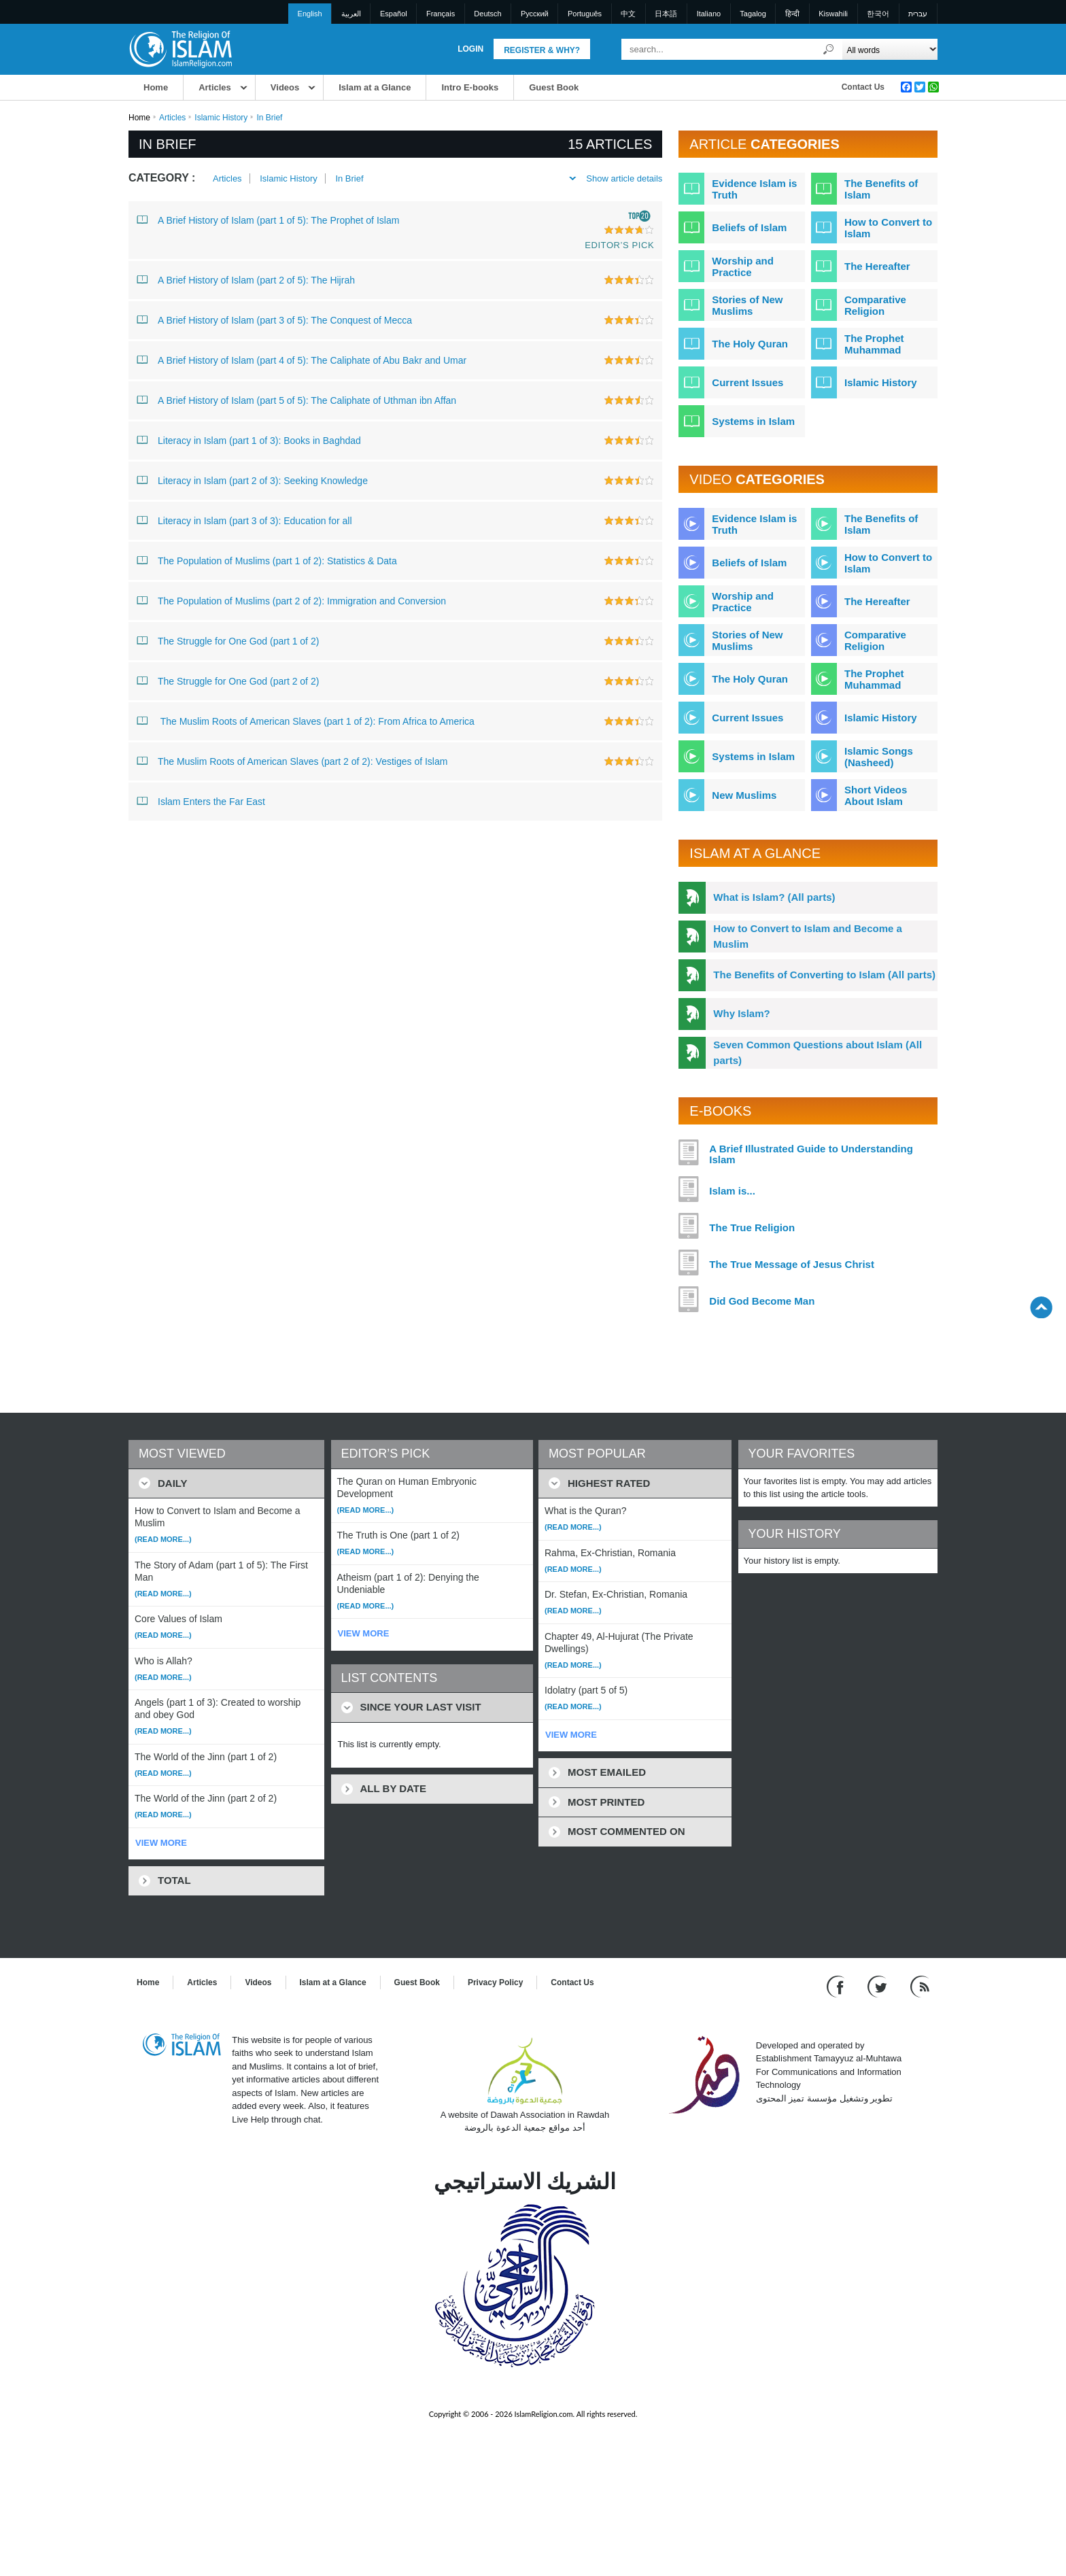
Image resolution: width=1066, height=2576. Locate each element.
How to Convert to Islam (888, 227)
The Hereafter (877, 266)
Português (585, 14)
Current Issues (747, 382)
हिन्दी (792, 14)
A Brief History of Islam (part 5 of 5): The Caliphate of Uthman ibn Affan (296, 400)
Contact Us (863, 87)
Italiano (709, 14)
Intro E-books (469, 87)
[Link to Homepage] (180, 49)
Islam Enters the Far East (201, 801)
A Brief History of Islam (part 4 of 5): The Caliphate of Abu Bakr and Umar (301, 360)
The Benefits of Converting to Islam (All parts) (824, 974)
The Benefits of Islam (881, 189)
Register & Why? (542, 50)
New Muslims (744, 795)
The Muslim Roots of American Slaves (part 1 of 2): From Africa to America (306, 721)
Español (393, 14)
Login (470, 49)
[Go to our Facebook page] (837, 1985)
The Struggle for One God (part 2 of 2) (228, 680)
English (310, 14)
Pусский (535, 14)
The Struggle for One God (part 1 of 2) (228, 640)
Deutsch (487, 14)
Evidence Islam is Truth (754, 189)
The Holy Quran (750, 343)
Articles (215, 87)
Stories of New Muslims (747, 305)
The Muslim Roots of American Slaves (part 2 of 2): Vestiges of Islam (292, 761)
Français (440, 14)
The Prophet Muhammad (874, 344)
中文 (628, 14)
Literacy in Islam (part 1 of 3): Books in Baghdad (249, 440)
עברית (917, 14)
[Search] (828, 49)
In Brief (349, 178)
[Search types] (889, 49)
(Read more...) (163, 1539)
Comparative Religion (875, 305)
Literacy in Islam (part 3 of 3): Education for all (244, 520)
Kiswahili (833, 14)
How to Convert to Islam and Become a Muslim (807, 936)
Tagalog (753, 14)
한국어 (878, 14)
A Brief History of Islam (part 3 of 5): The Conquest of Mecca (274, 319)
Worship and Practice (743, 266)
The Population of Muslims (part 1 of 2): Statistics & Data (267, 560)
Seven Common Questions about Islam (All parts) (817, 1052)
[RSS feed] (919, 1985)
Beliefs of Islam (749, 227)
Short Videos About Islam (875, 795)
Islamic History (220, 117)
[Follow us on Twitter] (878, 1985)
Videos (285, 87)
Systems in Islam (753, 421)
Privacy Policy (495, 1982)
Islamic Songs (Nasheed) (878, 756)
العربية (351, 14)
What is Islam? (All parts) (774, 897)
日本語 (666, 14)
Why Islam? (741, 1013)
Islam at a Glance (375, 87)
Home (155, 87)
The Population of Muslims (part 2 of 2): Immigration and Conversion (291, 600)
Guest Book (554, 87)
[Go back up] (1041, 1307)
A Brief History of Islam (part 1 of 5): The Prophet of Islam (268, 219)
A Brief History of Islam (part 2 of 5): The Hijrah (246, 279)
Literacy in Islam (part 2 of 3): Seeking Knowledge (252, 480)
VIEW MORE (161, 1843)
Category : (161, 178)
